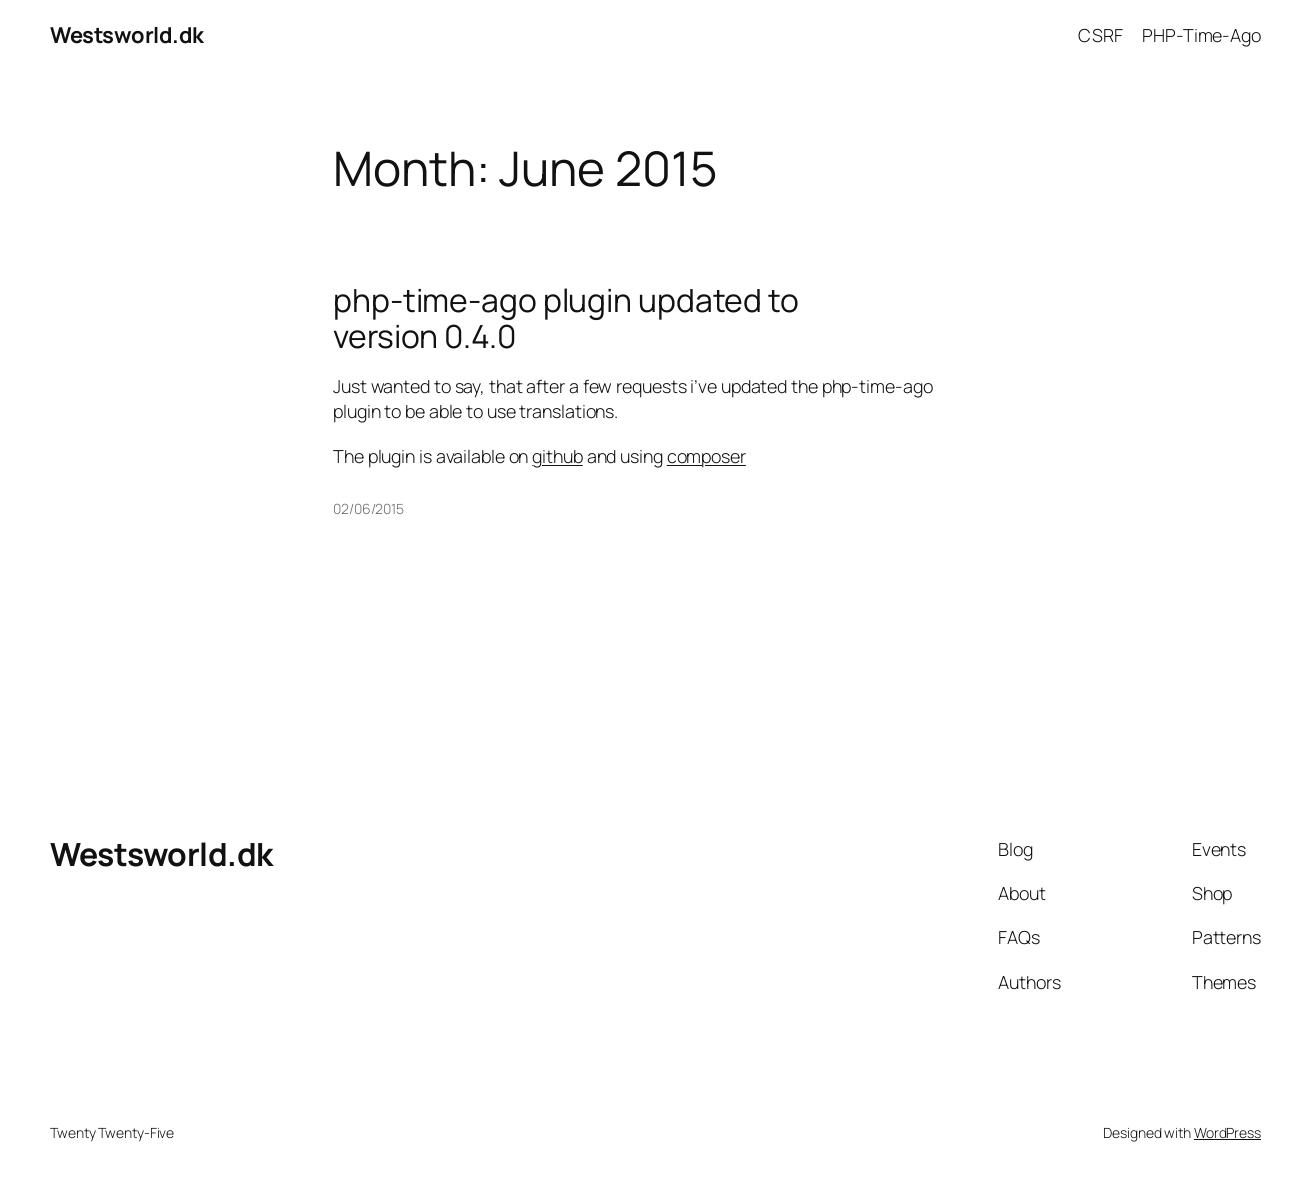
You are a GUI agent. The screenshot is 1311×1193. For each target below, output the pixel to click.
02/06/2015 (368, 508)
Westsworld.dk (127, 35)
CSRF (1100, 35)
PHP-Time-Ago (1201, 35)
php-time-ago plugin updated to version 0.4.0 (566, 319)
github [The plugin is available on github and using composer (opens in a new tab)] (557, 456)
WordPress (1227, 1132)
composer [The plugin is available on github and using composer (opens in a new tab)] (706, 456)
